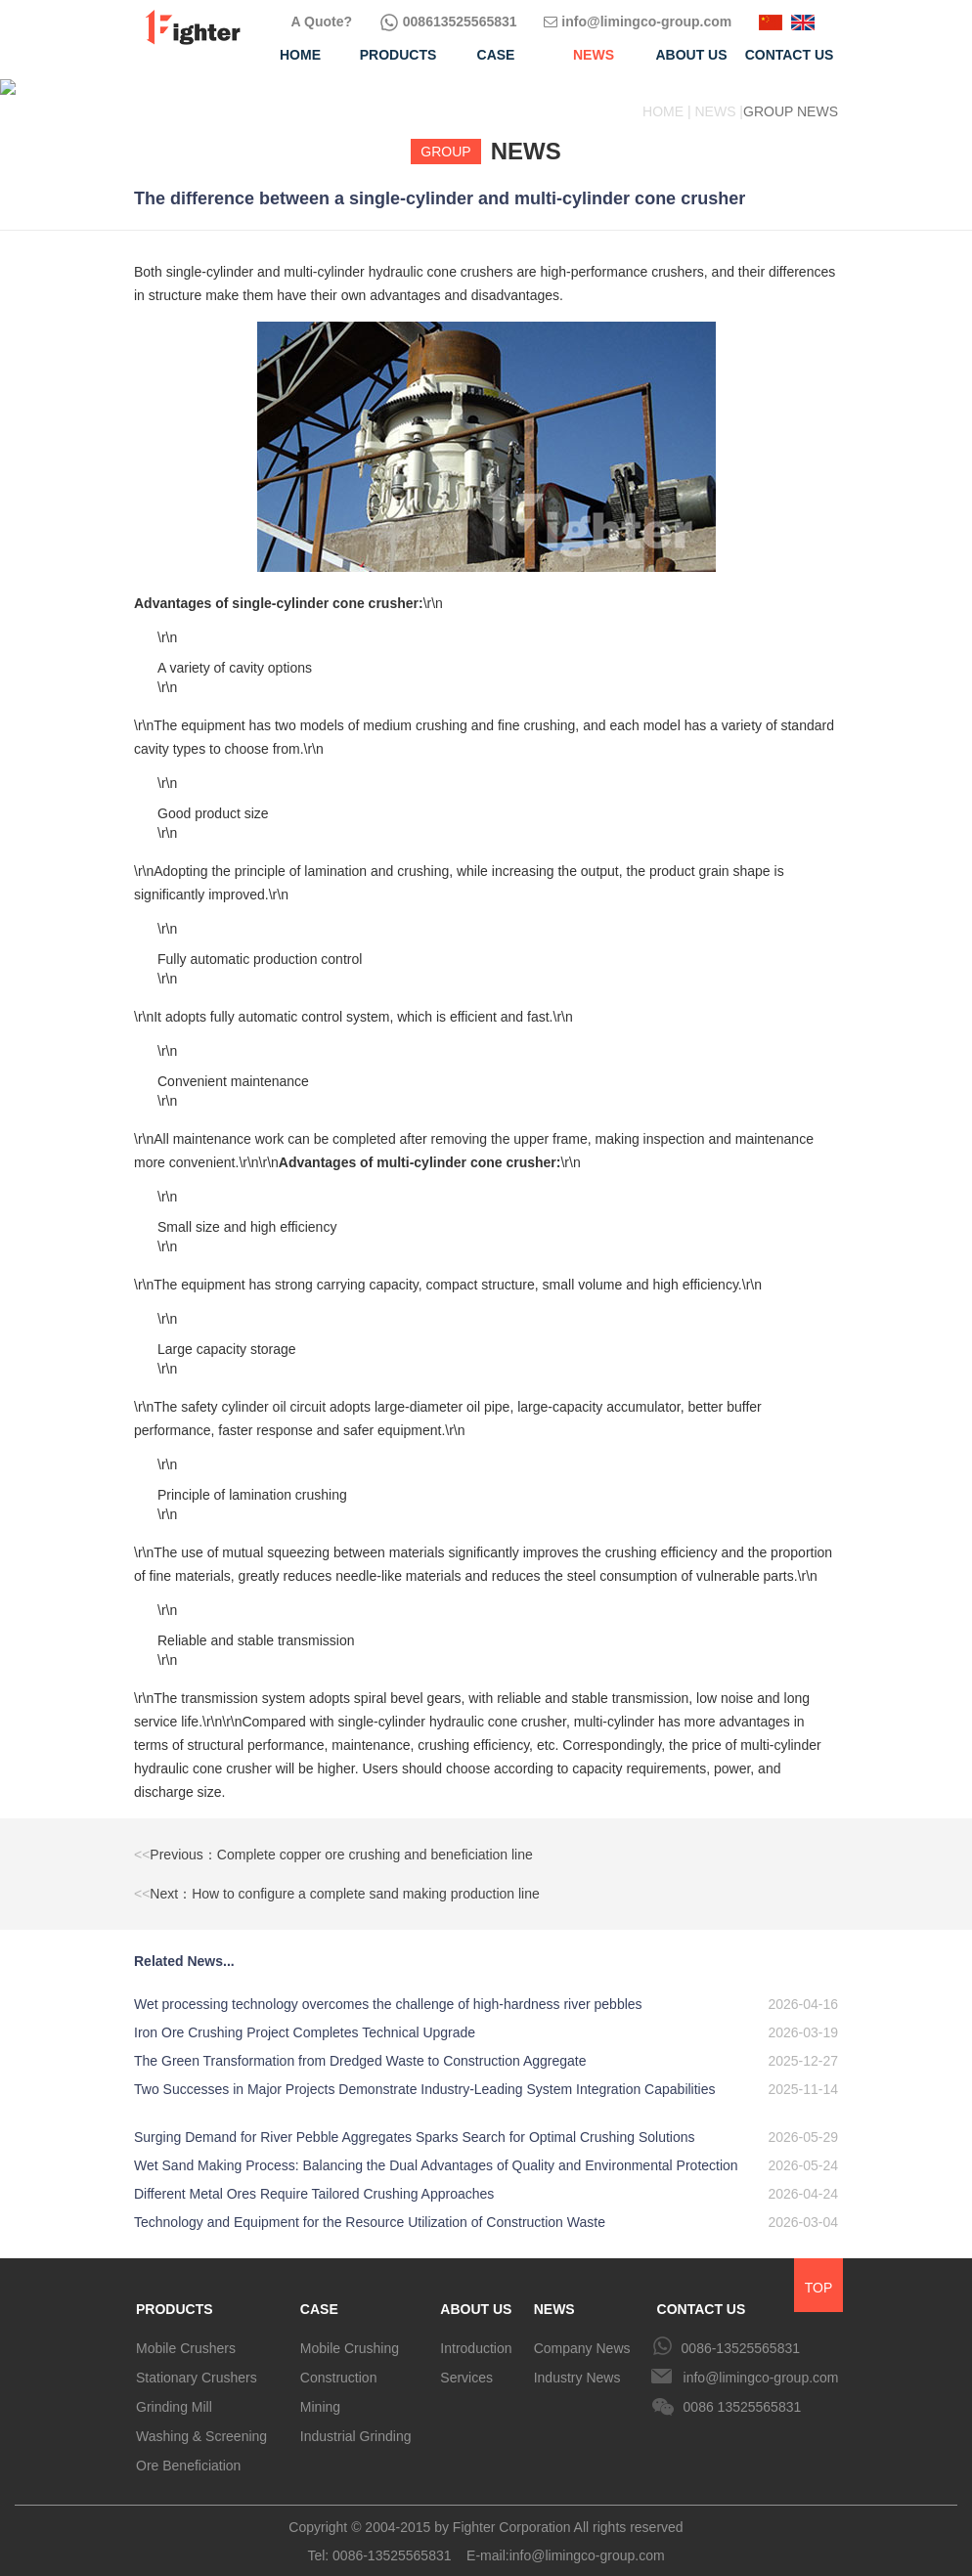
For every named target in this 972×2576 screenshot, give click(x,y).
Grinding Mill (174, 2391)
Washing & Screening (201, 2420)
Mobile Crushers (186, 2332)
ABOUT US (475, 2293)
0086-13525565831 (741, 2332)
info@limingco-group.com (637, 21)
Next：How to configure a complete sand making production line (337, 1878)
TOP (819, 2272)
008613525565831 (448, 21)
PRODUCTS (174, 2293)
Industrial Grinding (356, 2420)
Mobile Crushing (349, 2332)
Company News (582, 2332)
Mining (320, 2391)
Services (466, 2362)
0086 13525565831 (743, 2391)
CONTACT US (701, 2293)
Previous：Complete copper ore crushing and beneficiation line (333, 1839)
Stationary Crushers (196, 2362)
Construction (338, 2362)
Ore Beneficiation (188, 2450)
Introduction (475, 2332)
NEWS (554, 2293)
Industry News (577, 2362)
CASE (319, 2293)
